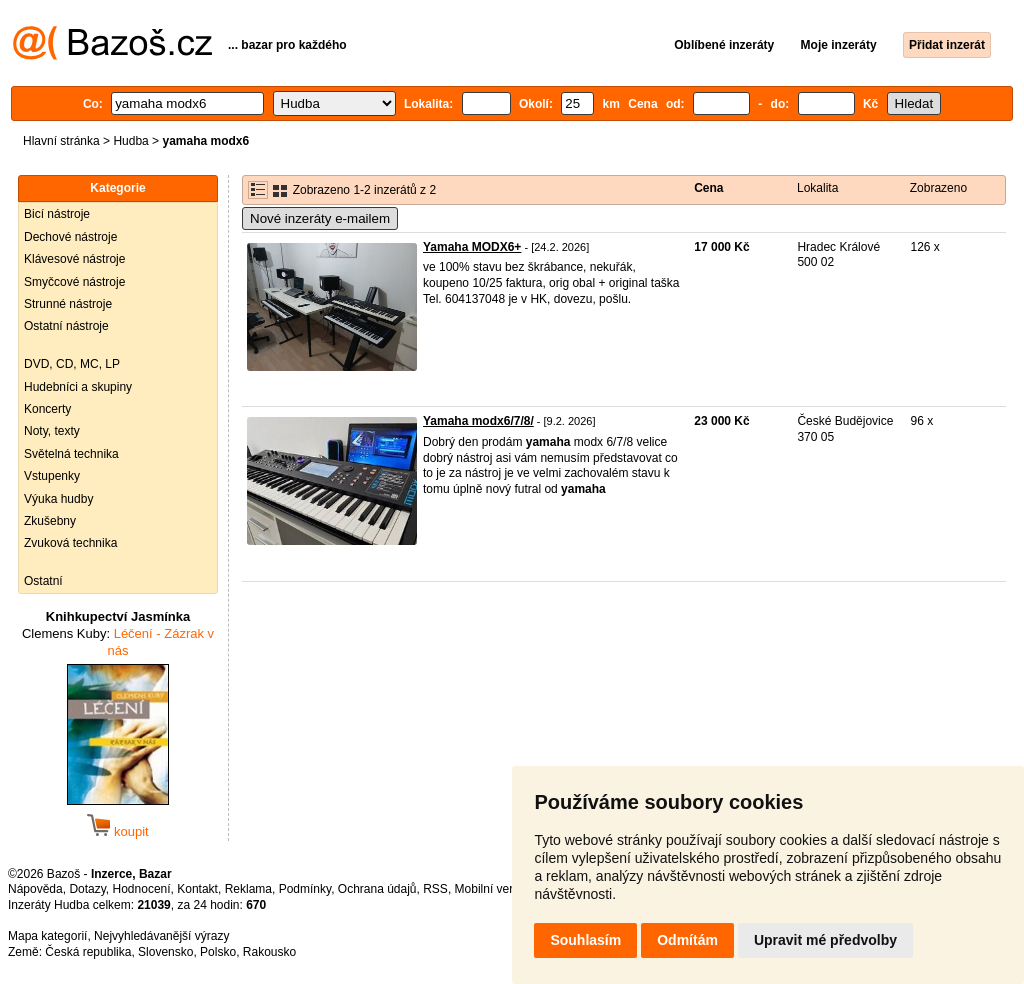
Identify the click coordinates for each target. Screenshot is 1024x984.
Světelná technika (71, 454)
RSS (435, 889)
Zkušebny (50, 521)
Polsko (218, 952)
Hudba (130, 141)
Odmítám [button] (687, 940)
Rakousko (269, 952)
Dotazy (87, 889)
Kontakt (197, 889)
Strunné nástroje (68, 304)
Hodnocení (142, 889)
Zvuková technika (70, 543)
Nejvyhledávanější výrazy (161, 936)
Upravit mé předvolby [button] (825, 940)
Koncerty (47, 409)
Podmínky (305, 889)
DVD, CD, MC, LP (72, 364)
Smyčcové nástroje (74, 282)
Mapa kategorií (47, 936)
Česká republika (88, 952)
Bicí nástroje (57, 214)
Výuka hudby (58, 499)
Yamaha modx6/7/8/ (478, 421)
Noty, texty (52, 431)
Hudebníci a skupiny (78, 387)
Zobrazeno (938, 188)
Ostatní (43, 581)
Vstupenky (52, 476)
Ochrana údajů (377, 889)
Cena (708, 188)
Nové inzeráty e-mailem (320, 218)
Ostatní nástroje (66, 326)
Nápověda (35, 889)
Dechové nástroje (70, 237)
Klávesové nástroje (74, 259)
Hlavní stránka (61, 141)
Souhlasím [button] (585, 940)
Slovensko (165, 952)
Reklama (248, 889)
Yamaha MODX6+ (472, 247)
